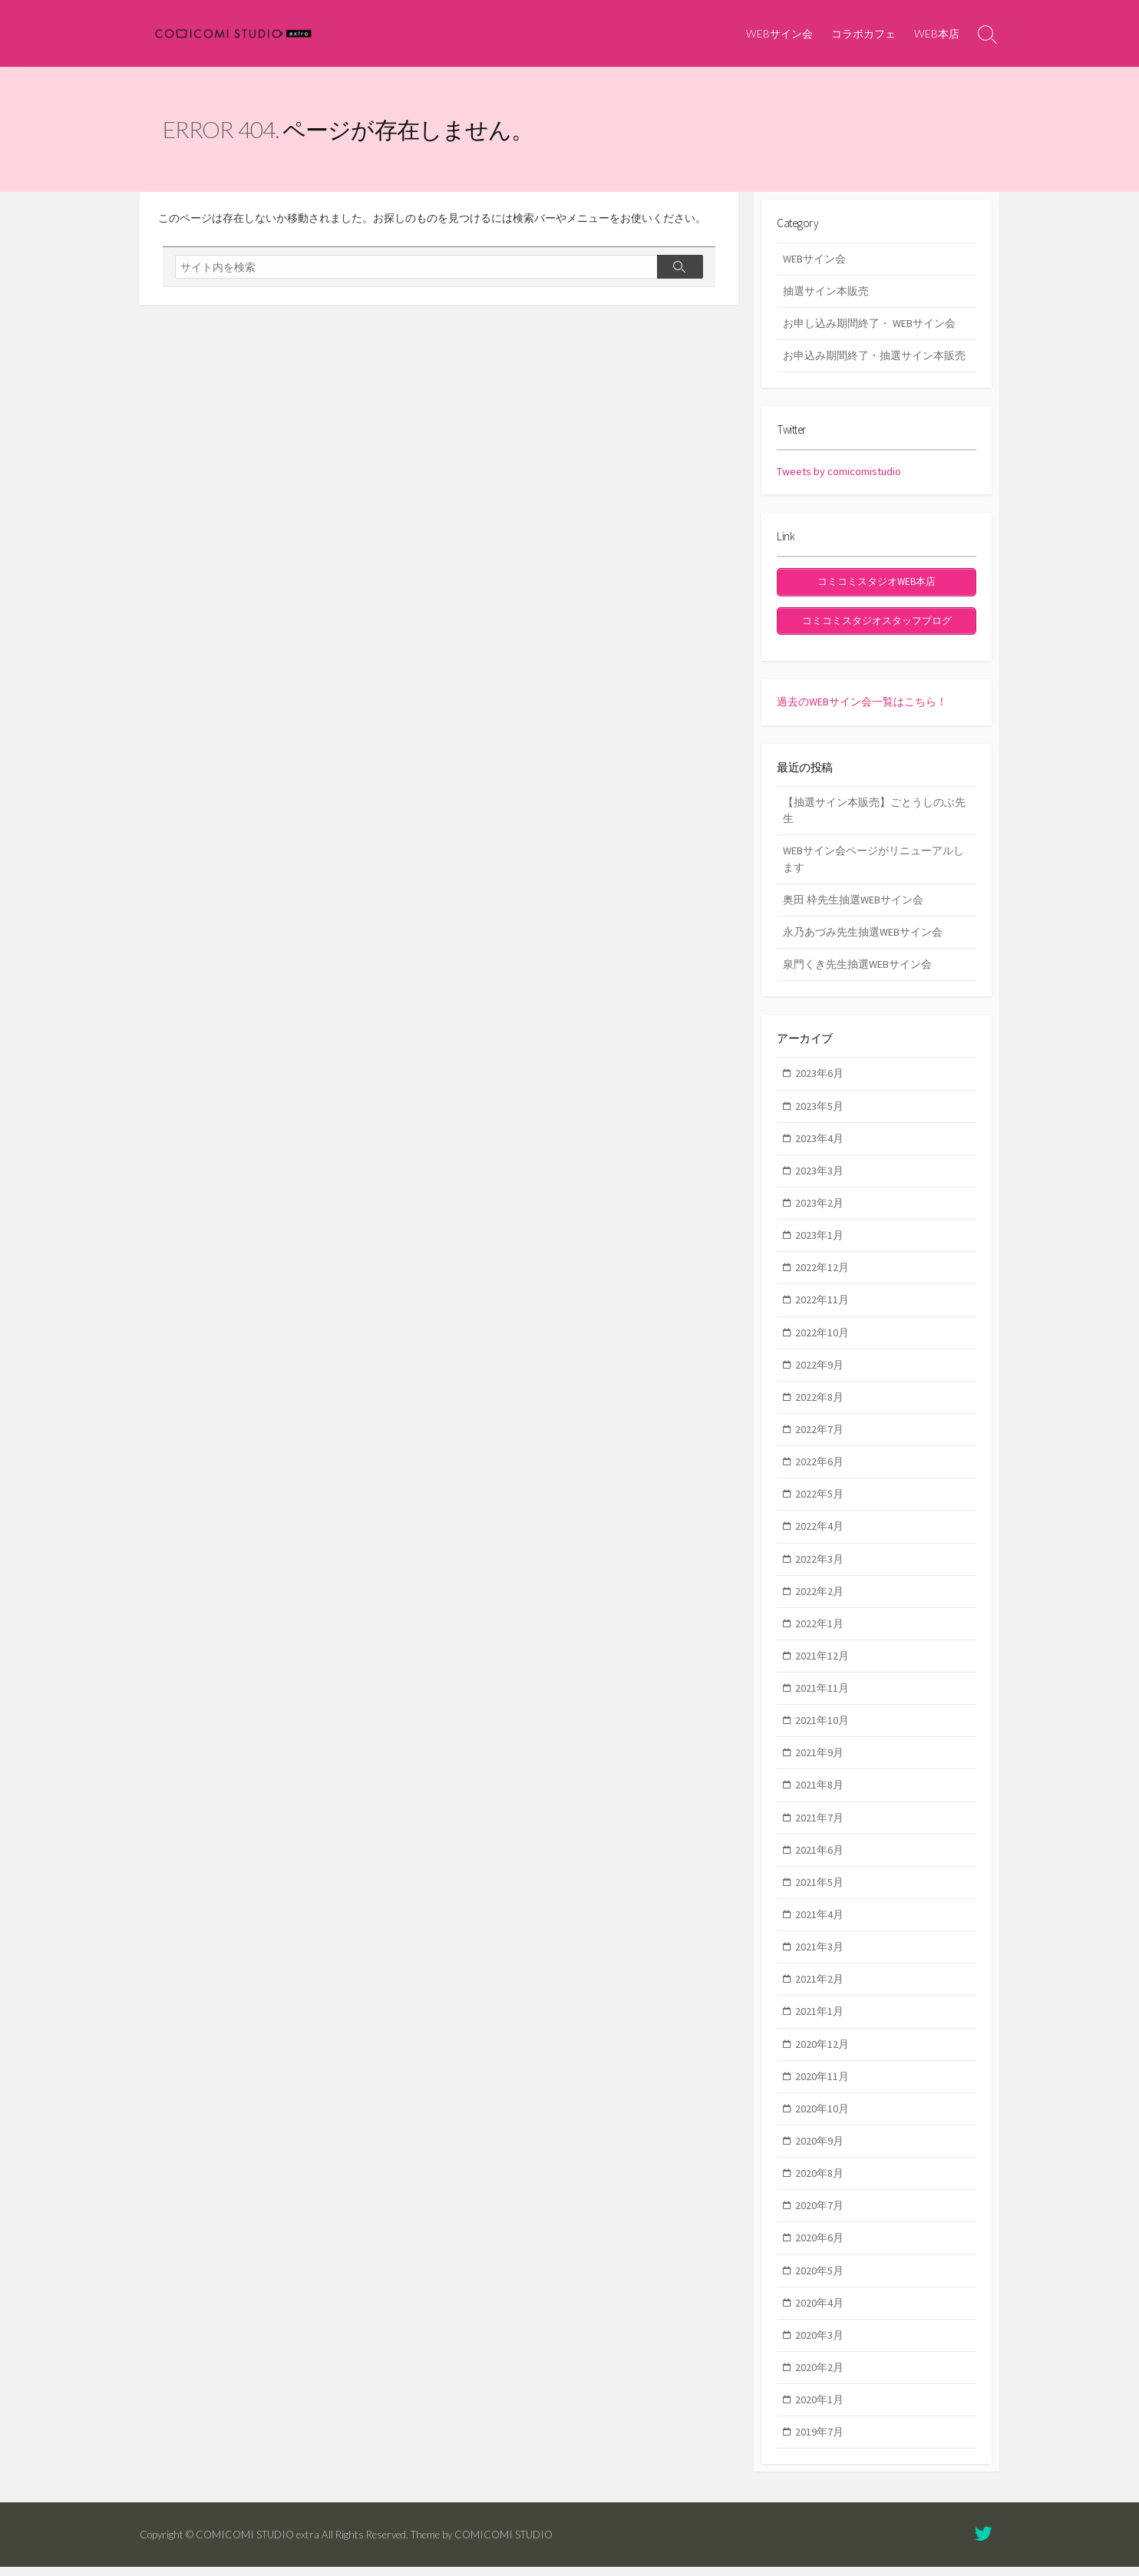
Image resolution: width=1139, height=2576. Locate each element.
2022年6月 (819, 1471)
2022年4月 (819, 1535)
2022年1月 (819, 1632)
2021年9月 (819, 1762)
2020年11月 (822, 2085)
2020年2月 (819, 2376)
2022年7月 (819, 1438)
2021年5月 (819, 1890)
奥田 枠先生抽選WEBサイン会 (853, 906)
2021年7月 (819, 1826)
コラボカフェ (863, 33)
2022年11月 (822, 1309)
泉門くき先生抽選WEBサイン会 (857, 970)
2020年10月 (822, 2117)
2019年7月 (819, 2441)
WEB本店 (936, 33)
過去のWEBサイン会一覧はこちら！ (862, 705)
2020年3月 (819, 2343)
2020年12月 (822, 2052)
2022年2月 (819, 1600)
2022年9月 (819, 1373)
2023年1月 (819, 1244)
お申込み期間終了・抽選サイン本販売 (874, 361)
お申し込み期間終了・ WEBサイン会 (869, 328)
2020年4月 (819, 2311)
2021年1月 (819, 2020)
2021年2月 (819, 1988)
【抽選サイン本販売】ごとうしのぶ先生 (874, 816)
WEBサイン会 (779, 33)
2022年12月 (822, 1276)
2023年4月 (819, 1147)
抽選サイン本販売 (826, 296)
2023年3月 (819, 1179)
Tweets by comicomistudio (839, 481)
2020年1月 (819, 2409)
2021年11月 (822, 1697)
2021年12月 (822, 1664)
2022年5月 (819, 1503)
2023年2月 (819, 1211)
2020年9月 (819, 2150)
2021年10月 (822, 1729)
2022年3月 (819, 1567)
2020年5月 (819, 2279)
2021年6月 (819, 1858)
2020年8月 (819, 2182)
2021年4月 (819, 1923)
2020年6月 (819, 2247)
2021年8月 (819, 1794)
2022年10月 (822, 1341)
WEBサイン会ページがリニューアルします (873, 865)
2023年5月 (819, 1114)
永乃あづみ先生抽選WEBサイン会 (863, 938)
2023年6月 (819, 1082)
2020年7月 (819, 2214)
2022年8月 (819, 1405)
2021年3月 (819, 1956)
